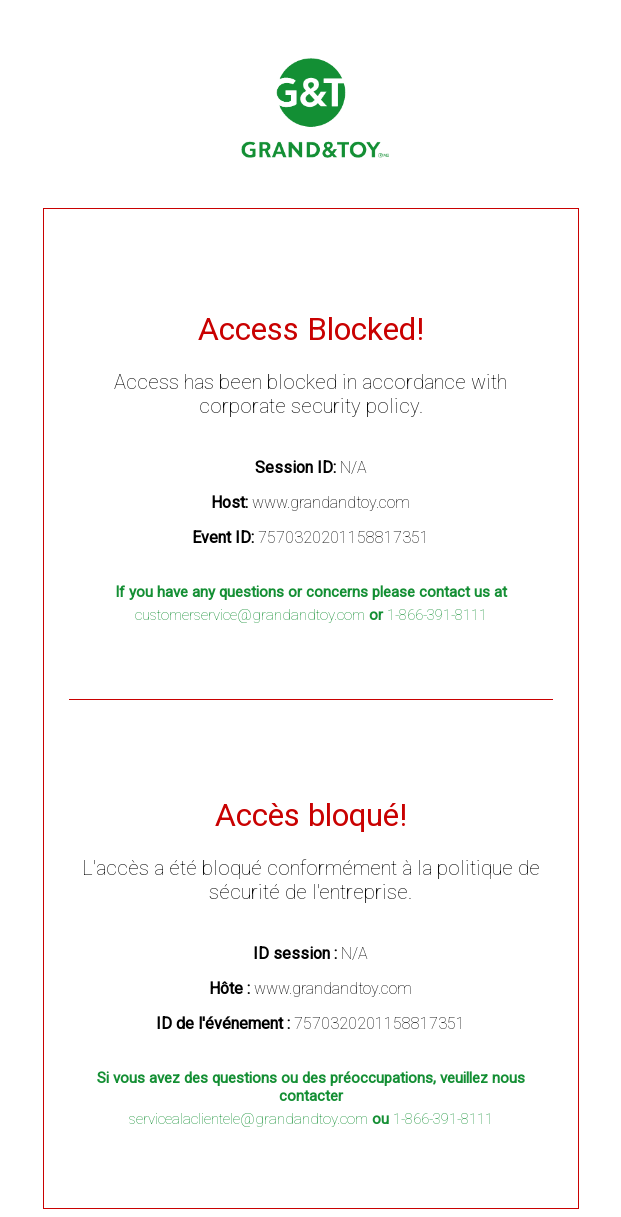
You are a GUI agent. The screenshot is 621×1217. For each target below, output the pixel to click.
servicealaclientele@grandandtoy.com (248, 1119)
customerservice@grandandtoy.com (250, 615)
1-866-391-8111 (437, 615)
